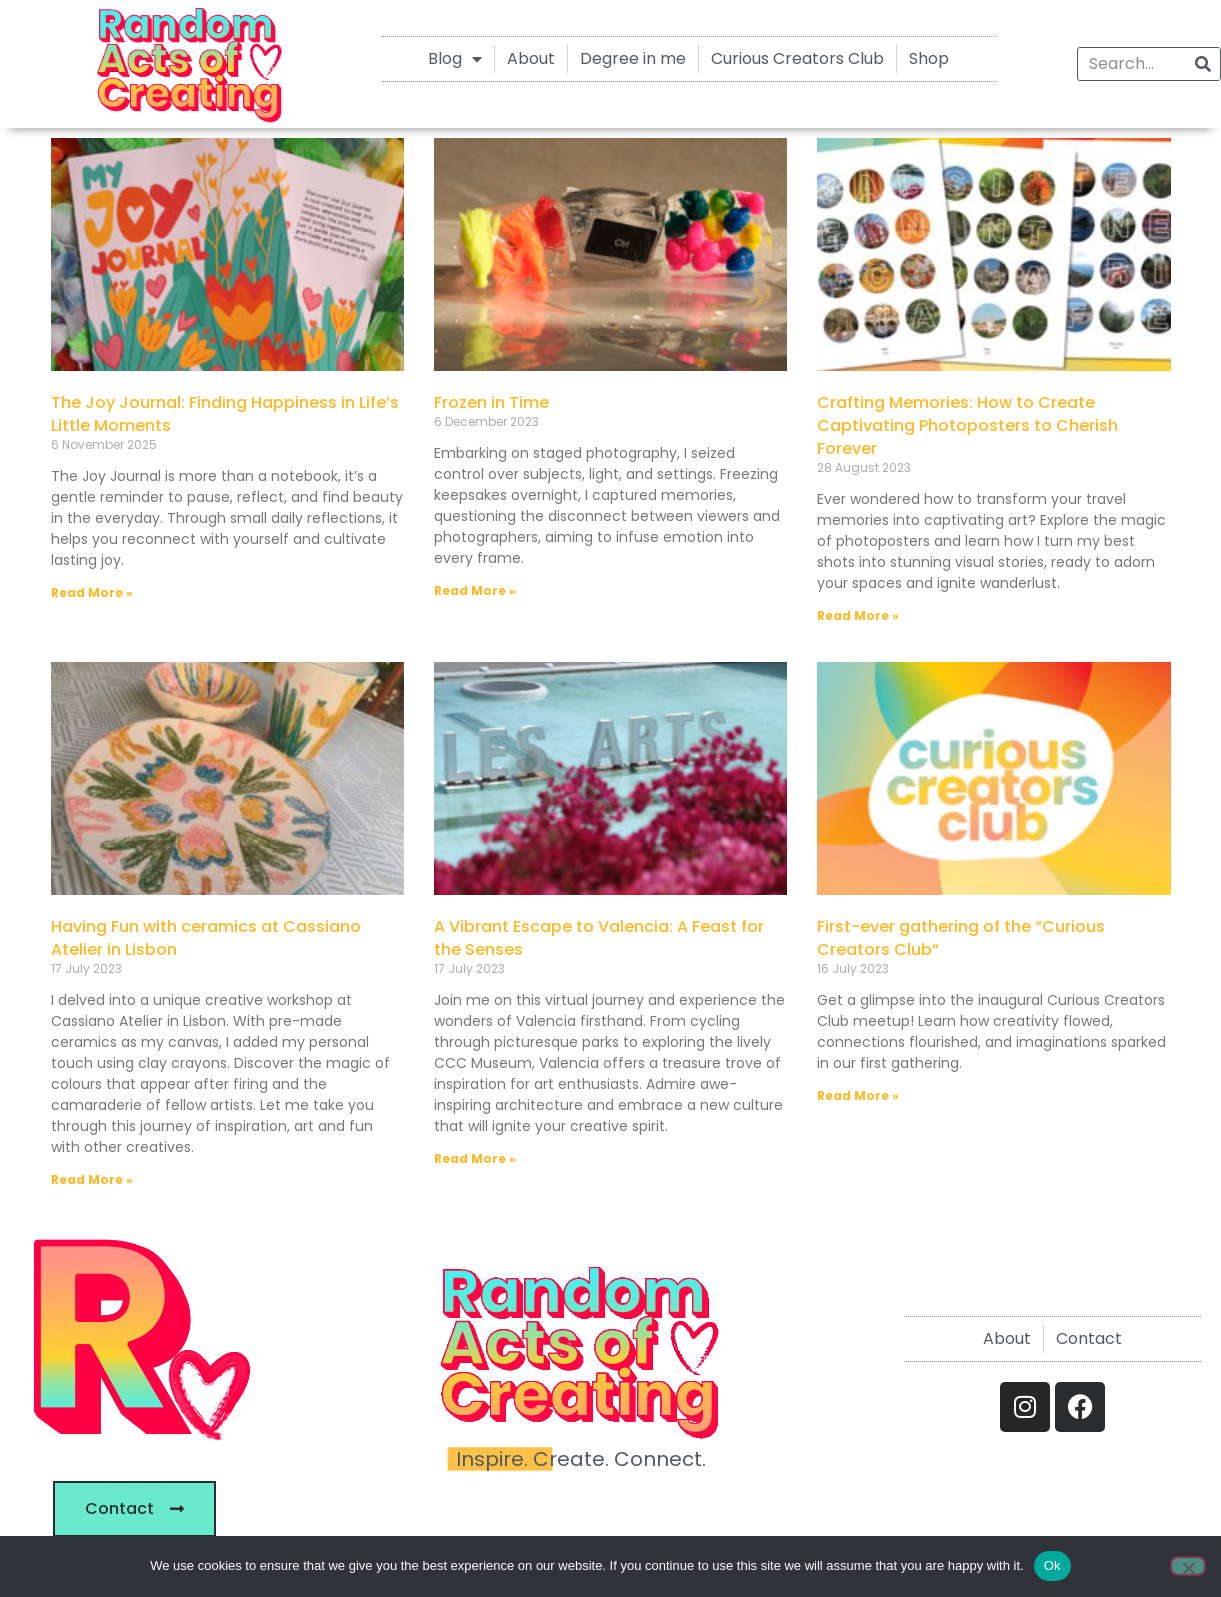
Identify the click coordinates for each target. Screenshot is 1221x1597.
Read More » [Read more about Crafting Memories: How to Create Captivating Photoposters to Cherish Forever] (858, 615)
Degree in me (633, 58)
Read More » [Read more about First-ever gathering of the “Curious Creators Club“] (858, 1095)
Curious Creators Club (797, 58)
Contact (1089, 1338)
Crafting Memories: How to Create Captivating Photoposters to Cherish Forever (967, 425)
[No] (1188, 1566)
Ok (1052, 1565)
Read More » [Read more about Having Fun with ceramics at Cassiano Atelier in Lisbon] (92, 1179)
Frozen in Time (491, 402)
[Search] (1203, 64)
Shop (929, 58)
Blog (455, 59)
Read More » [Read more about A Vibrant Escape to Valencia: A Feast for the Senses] (475, 1158)
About (531, 58)
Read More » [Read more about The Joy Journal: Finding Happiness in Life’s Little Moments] (92, 592)
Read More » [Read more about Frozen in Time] (475, 590)
